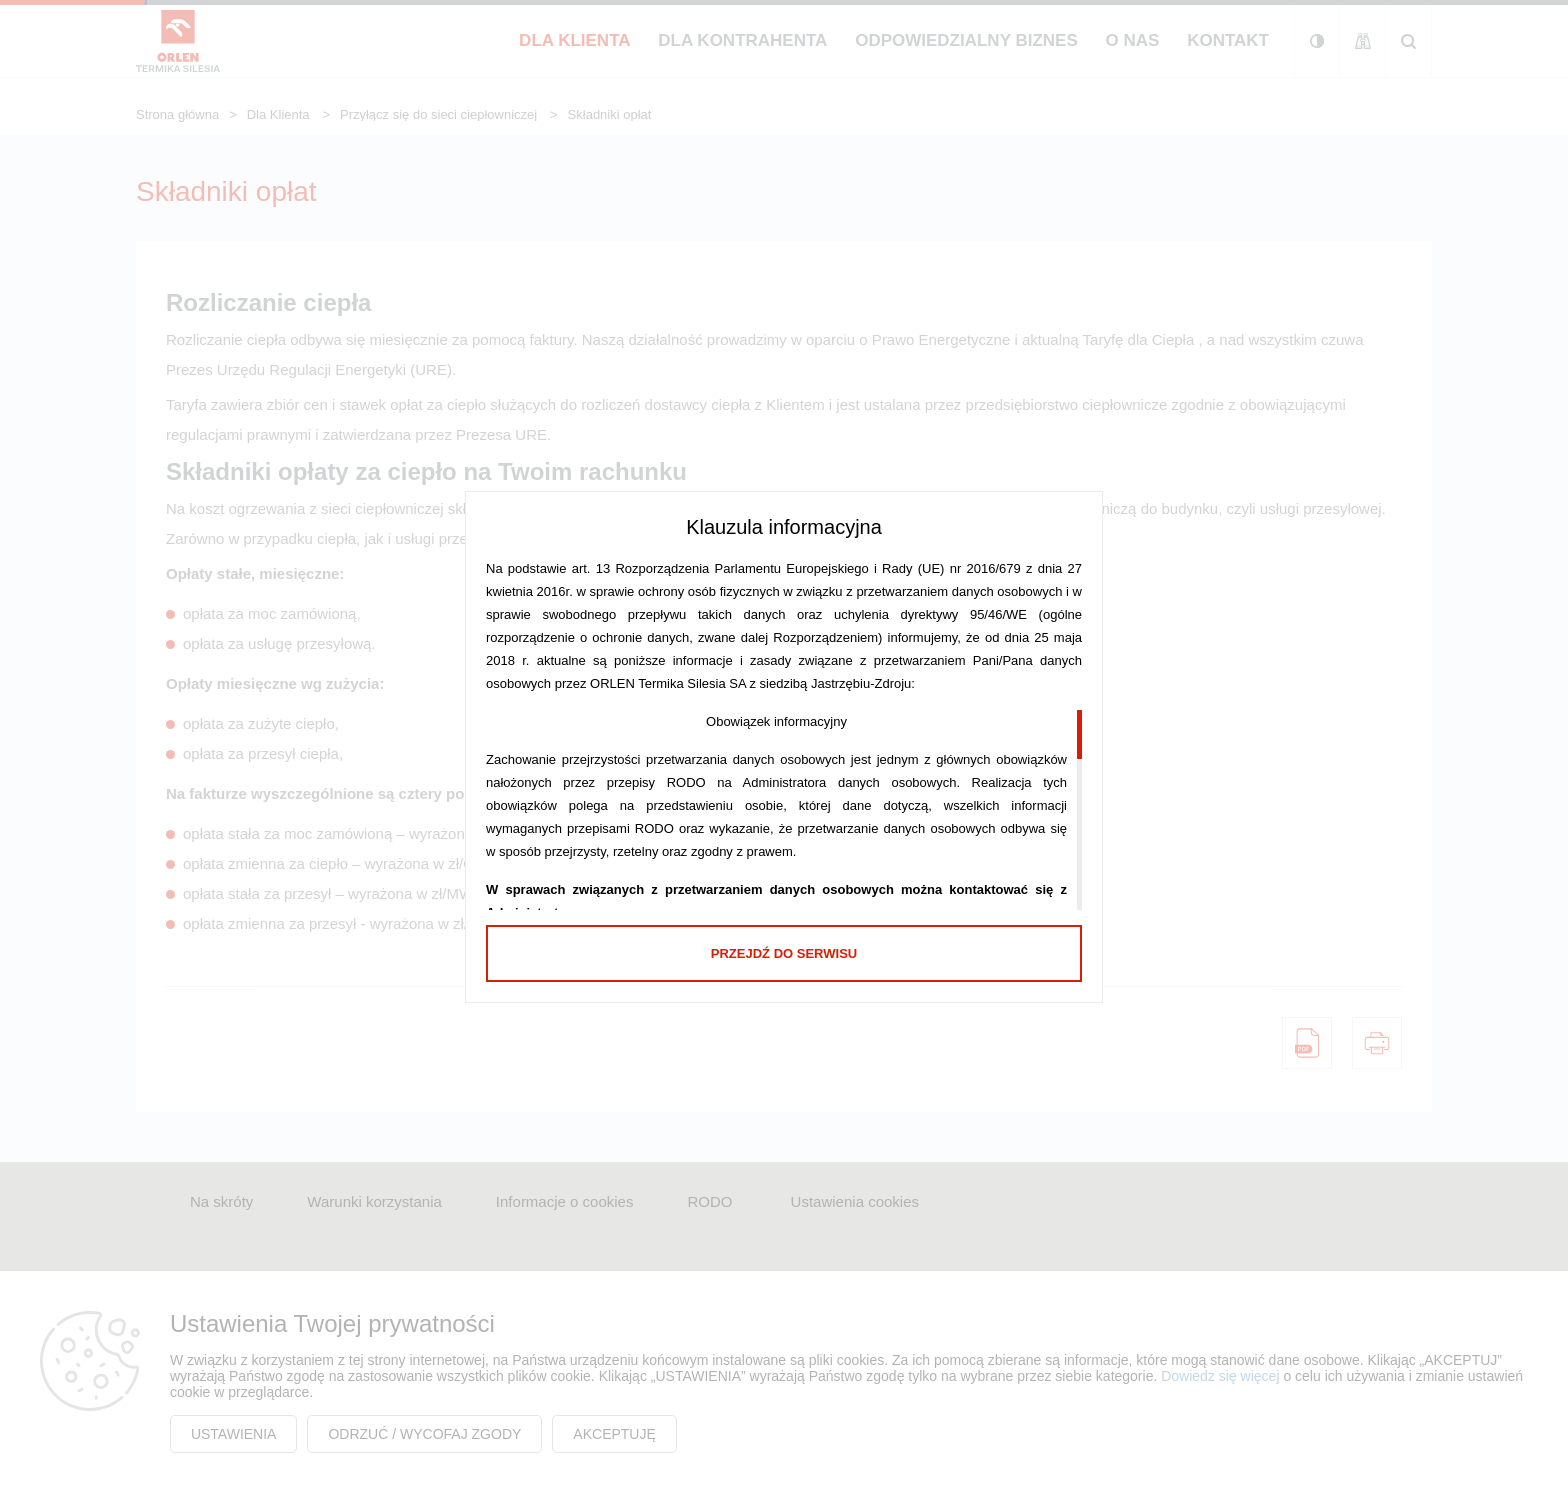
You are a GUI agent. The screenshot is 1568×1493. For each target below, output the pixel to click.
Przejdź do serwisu (784, 953)
